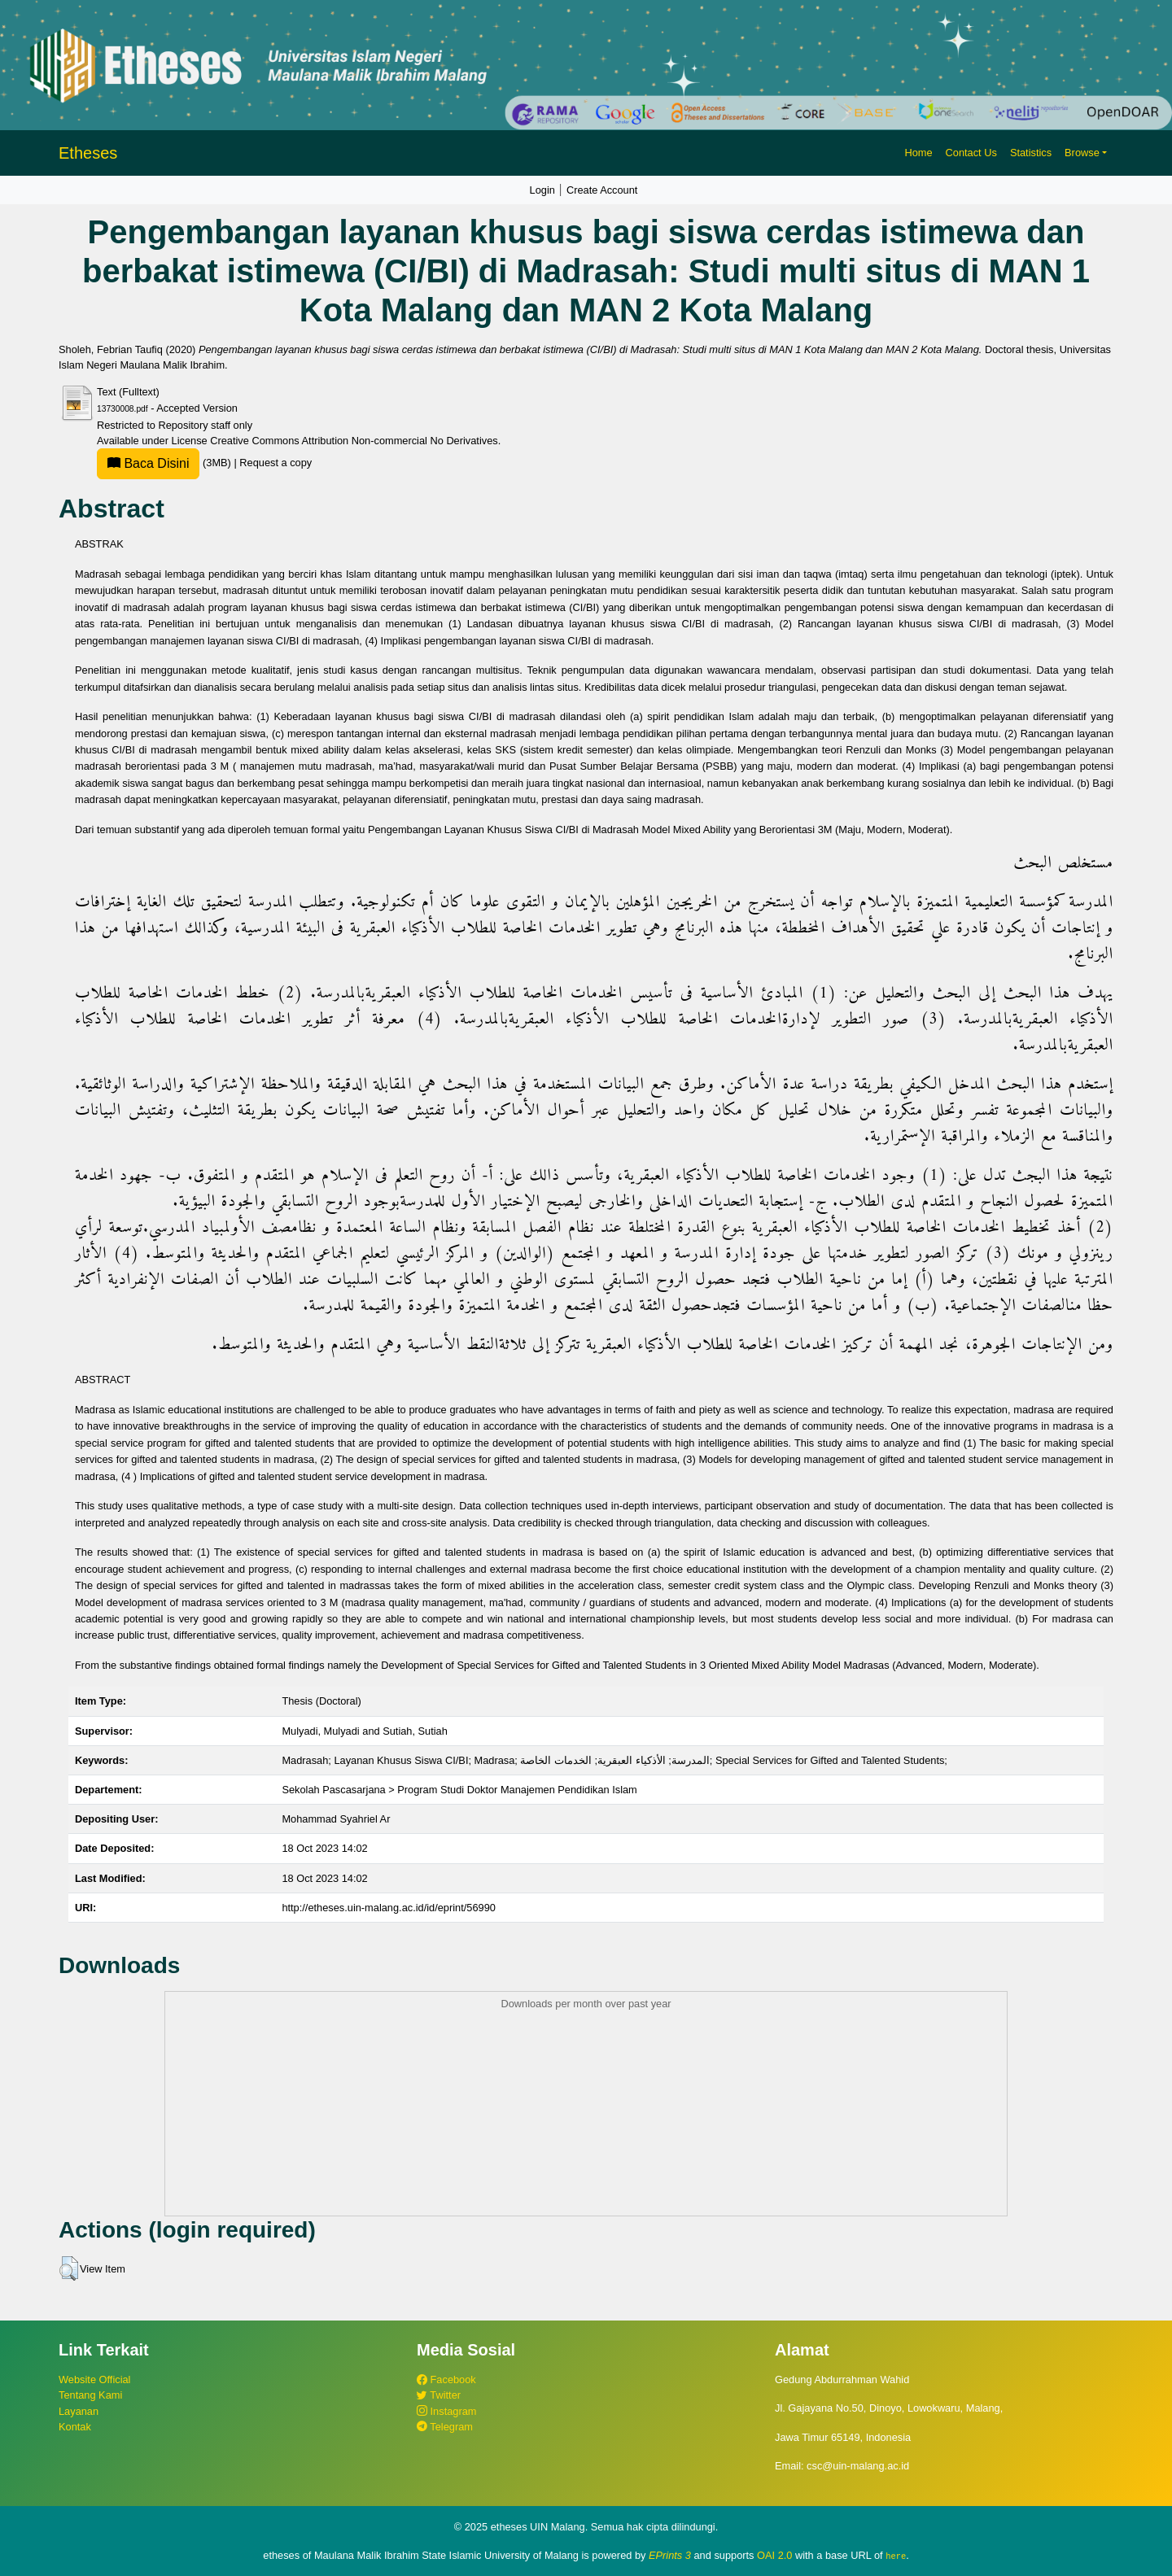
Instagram (446, 2411)
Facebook (446, 2379)
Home (918, 152)
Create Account (602, 190)
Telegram (445, 2427)
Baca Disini (148, 463)
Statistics (1031, 152)
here (896, 2555)
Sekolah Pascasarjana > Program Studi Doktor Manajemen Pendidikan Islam (459, 1790)
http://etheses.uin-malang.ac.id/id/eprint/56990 (389, 1907)
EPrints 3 (670, 2555)
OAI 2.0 (774, 2555)
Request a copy (275, 462)
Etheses (88, 153)
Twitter (439, 2395)
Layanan (78, 2411)
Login (542, 190)
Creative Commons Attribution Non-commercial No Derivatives (353, 440)
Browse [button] (1082, 152)
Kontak (75, 2427)
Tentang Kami (90, 2395)
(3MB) (165, 462)
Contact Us (971, 152)
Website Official (94, 2379)
